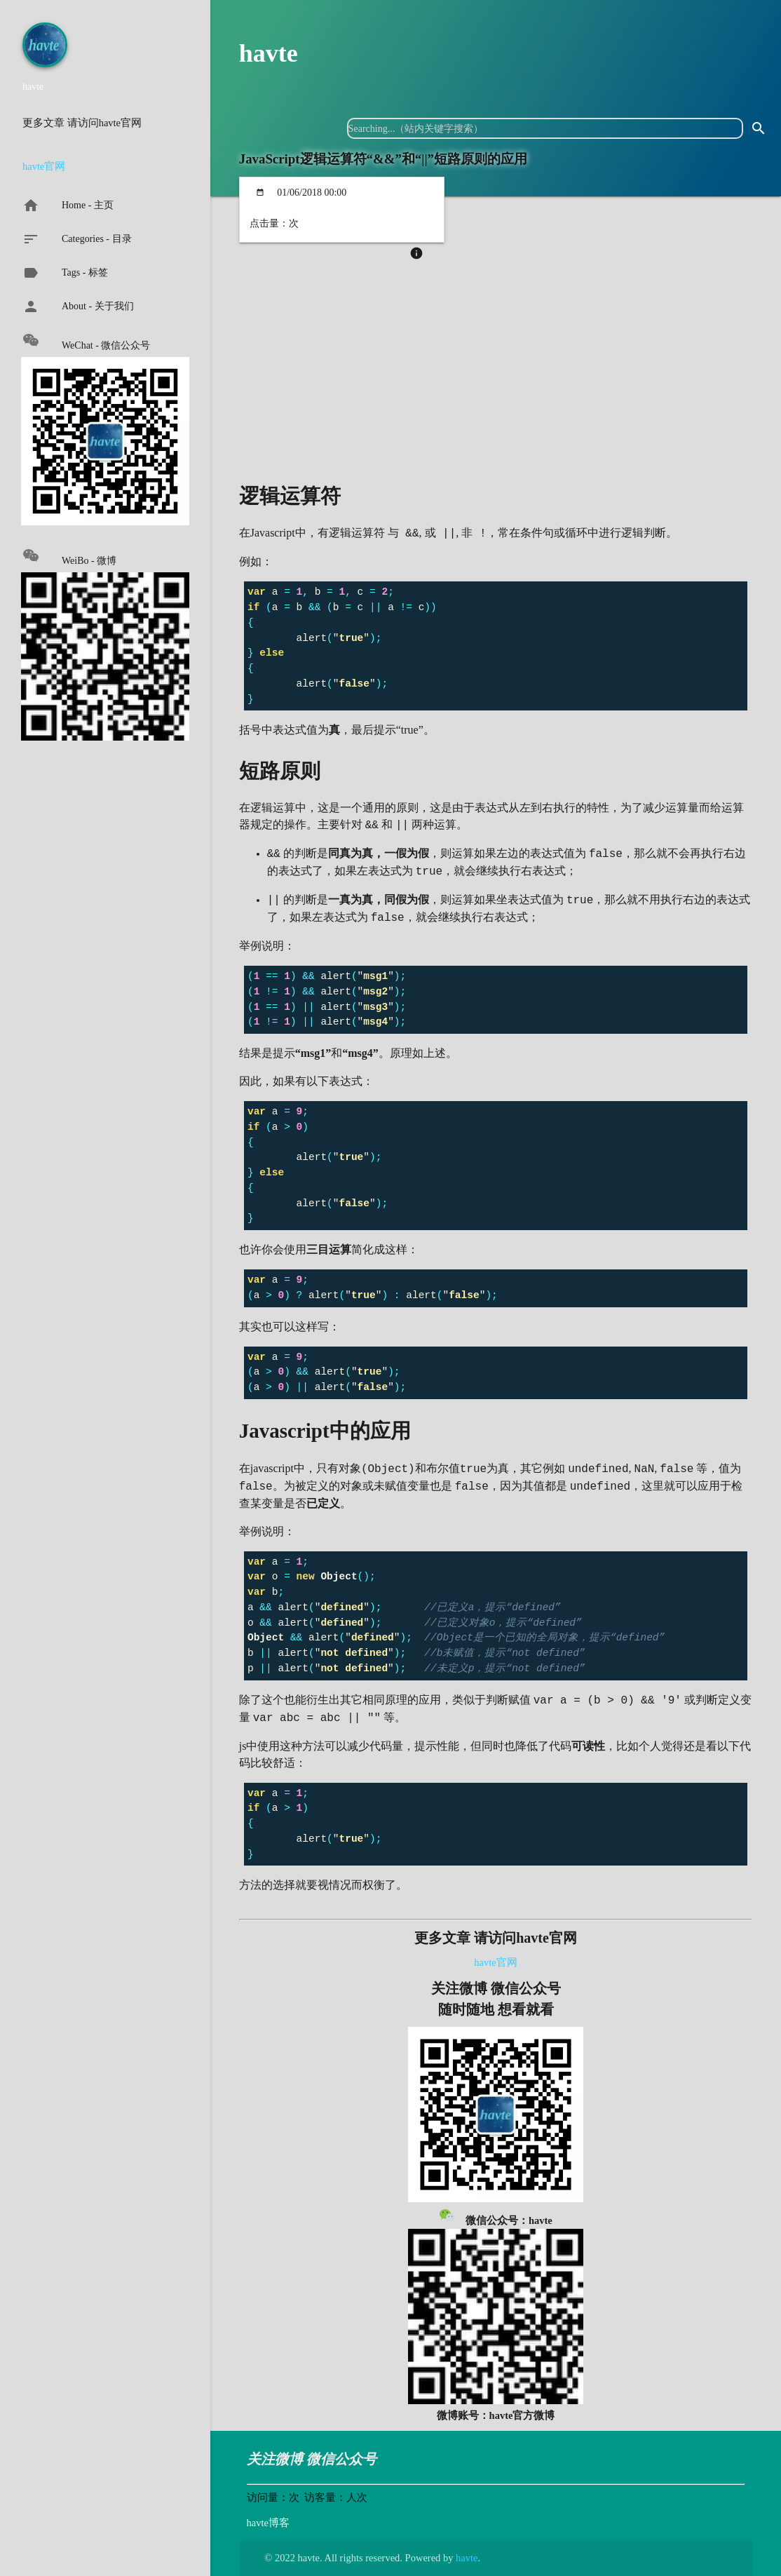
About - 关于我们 (78, 306)
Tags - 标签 (65, 273)
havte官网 (43, 166)
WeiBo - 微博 (69, 556)
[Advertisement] (496, 367)
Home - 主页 (68, 205)
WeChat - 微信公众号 (86, 341)
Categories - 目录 (77, 239)
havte (268, 53)
